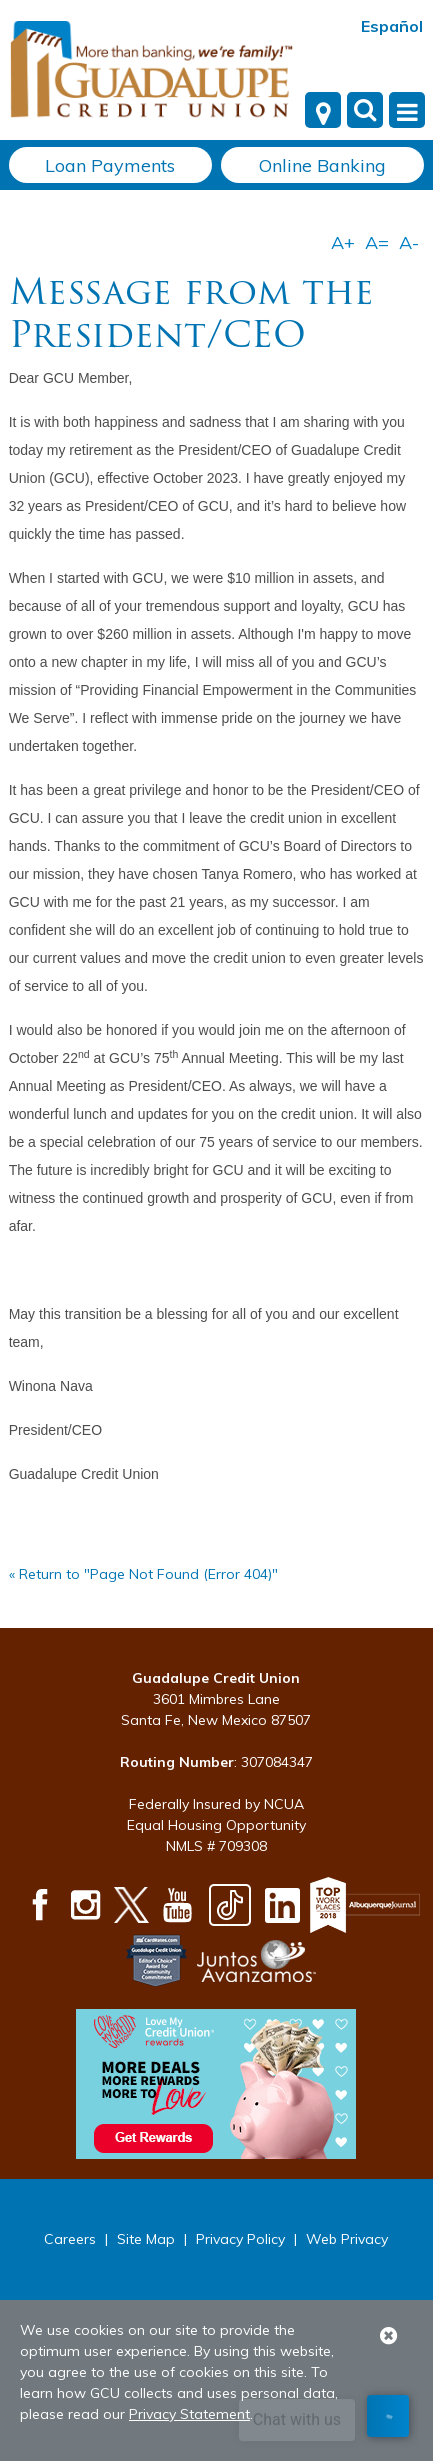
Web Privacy (347, 2239)
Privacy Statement (189, 2414)
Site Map (146, 2239)
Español (392, 26)
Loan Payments (110, 165)
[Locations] (323, 110)
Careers (70, 2239)
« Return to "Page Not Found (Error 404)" (143, 1574)
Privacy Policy (240, 2239)
